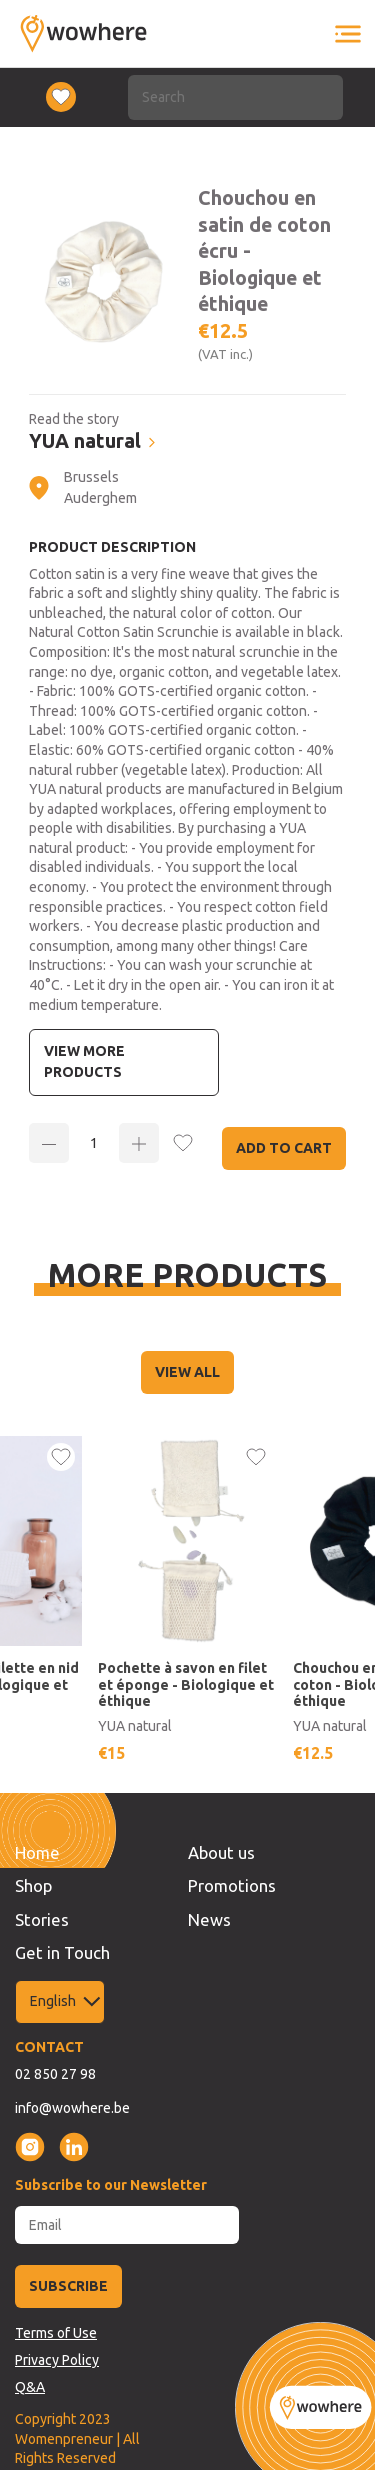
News (209, 1919)
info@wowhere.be (72, 2108)
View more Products (84, 1061)
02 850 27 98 (55, 2074)
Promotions (232, 1885)
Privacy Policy (57, 2360)
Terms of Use (56, 2333)
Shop (33, 1885)
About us (221, 1852)
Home (37, 1852)
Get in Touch (62, 1952)
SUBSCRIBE (68, 2286)
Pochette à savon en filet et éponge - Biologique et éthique (186, 1685)
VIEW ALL (187, 1372)
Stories (42, 1919)
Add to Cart (284, 1148)
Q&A (30, 2387)
